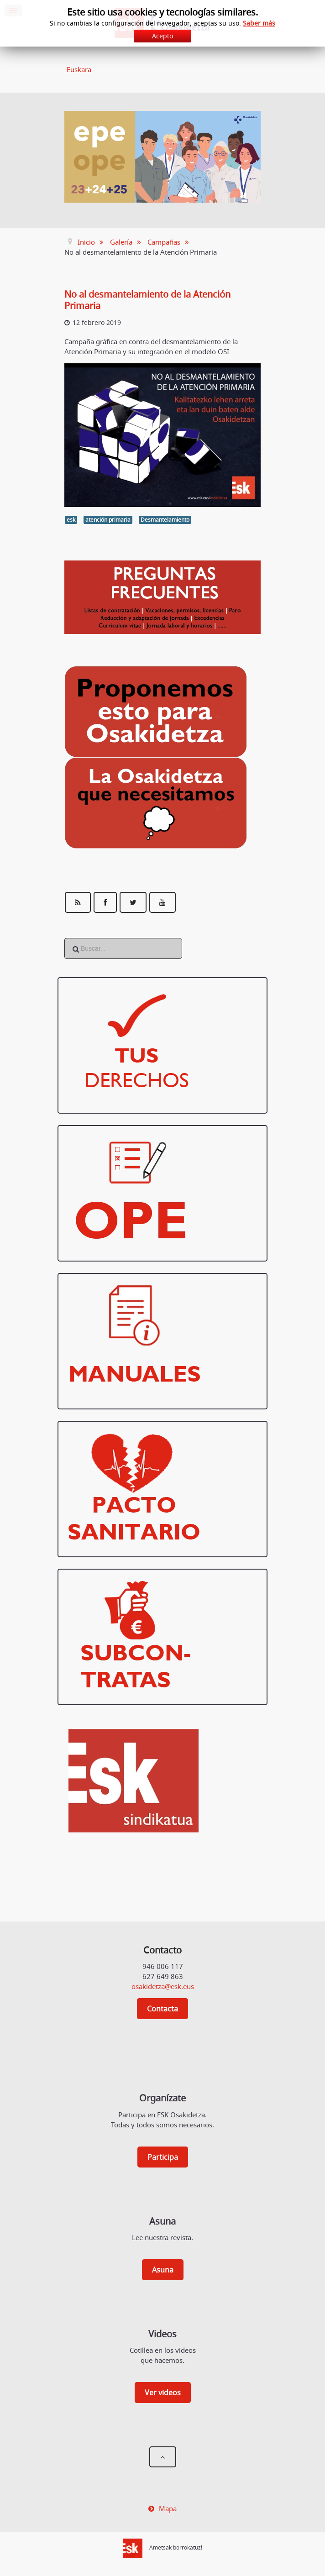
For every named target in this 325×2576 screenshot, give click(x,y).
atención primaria (108, 519)
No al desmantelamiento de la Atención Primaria (147, 300)
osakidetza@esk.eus (162, 1986)
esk (71, 519)
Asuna (162, 2270)
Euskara (79, 69)
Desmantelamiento (165, 519)
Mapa (168, 2508)
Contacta (162, 2009)
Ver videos (163, 2393)
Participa (162, 2157)
